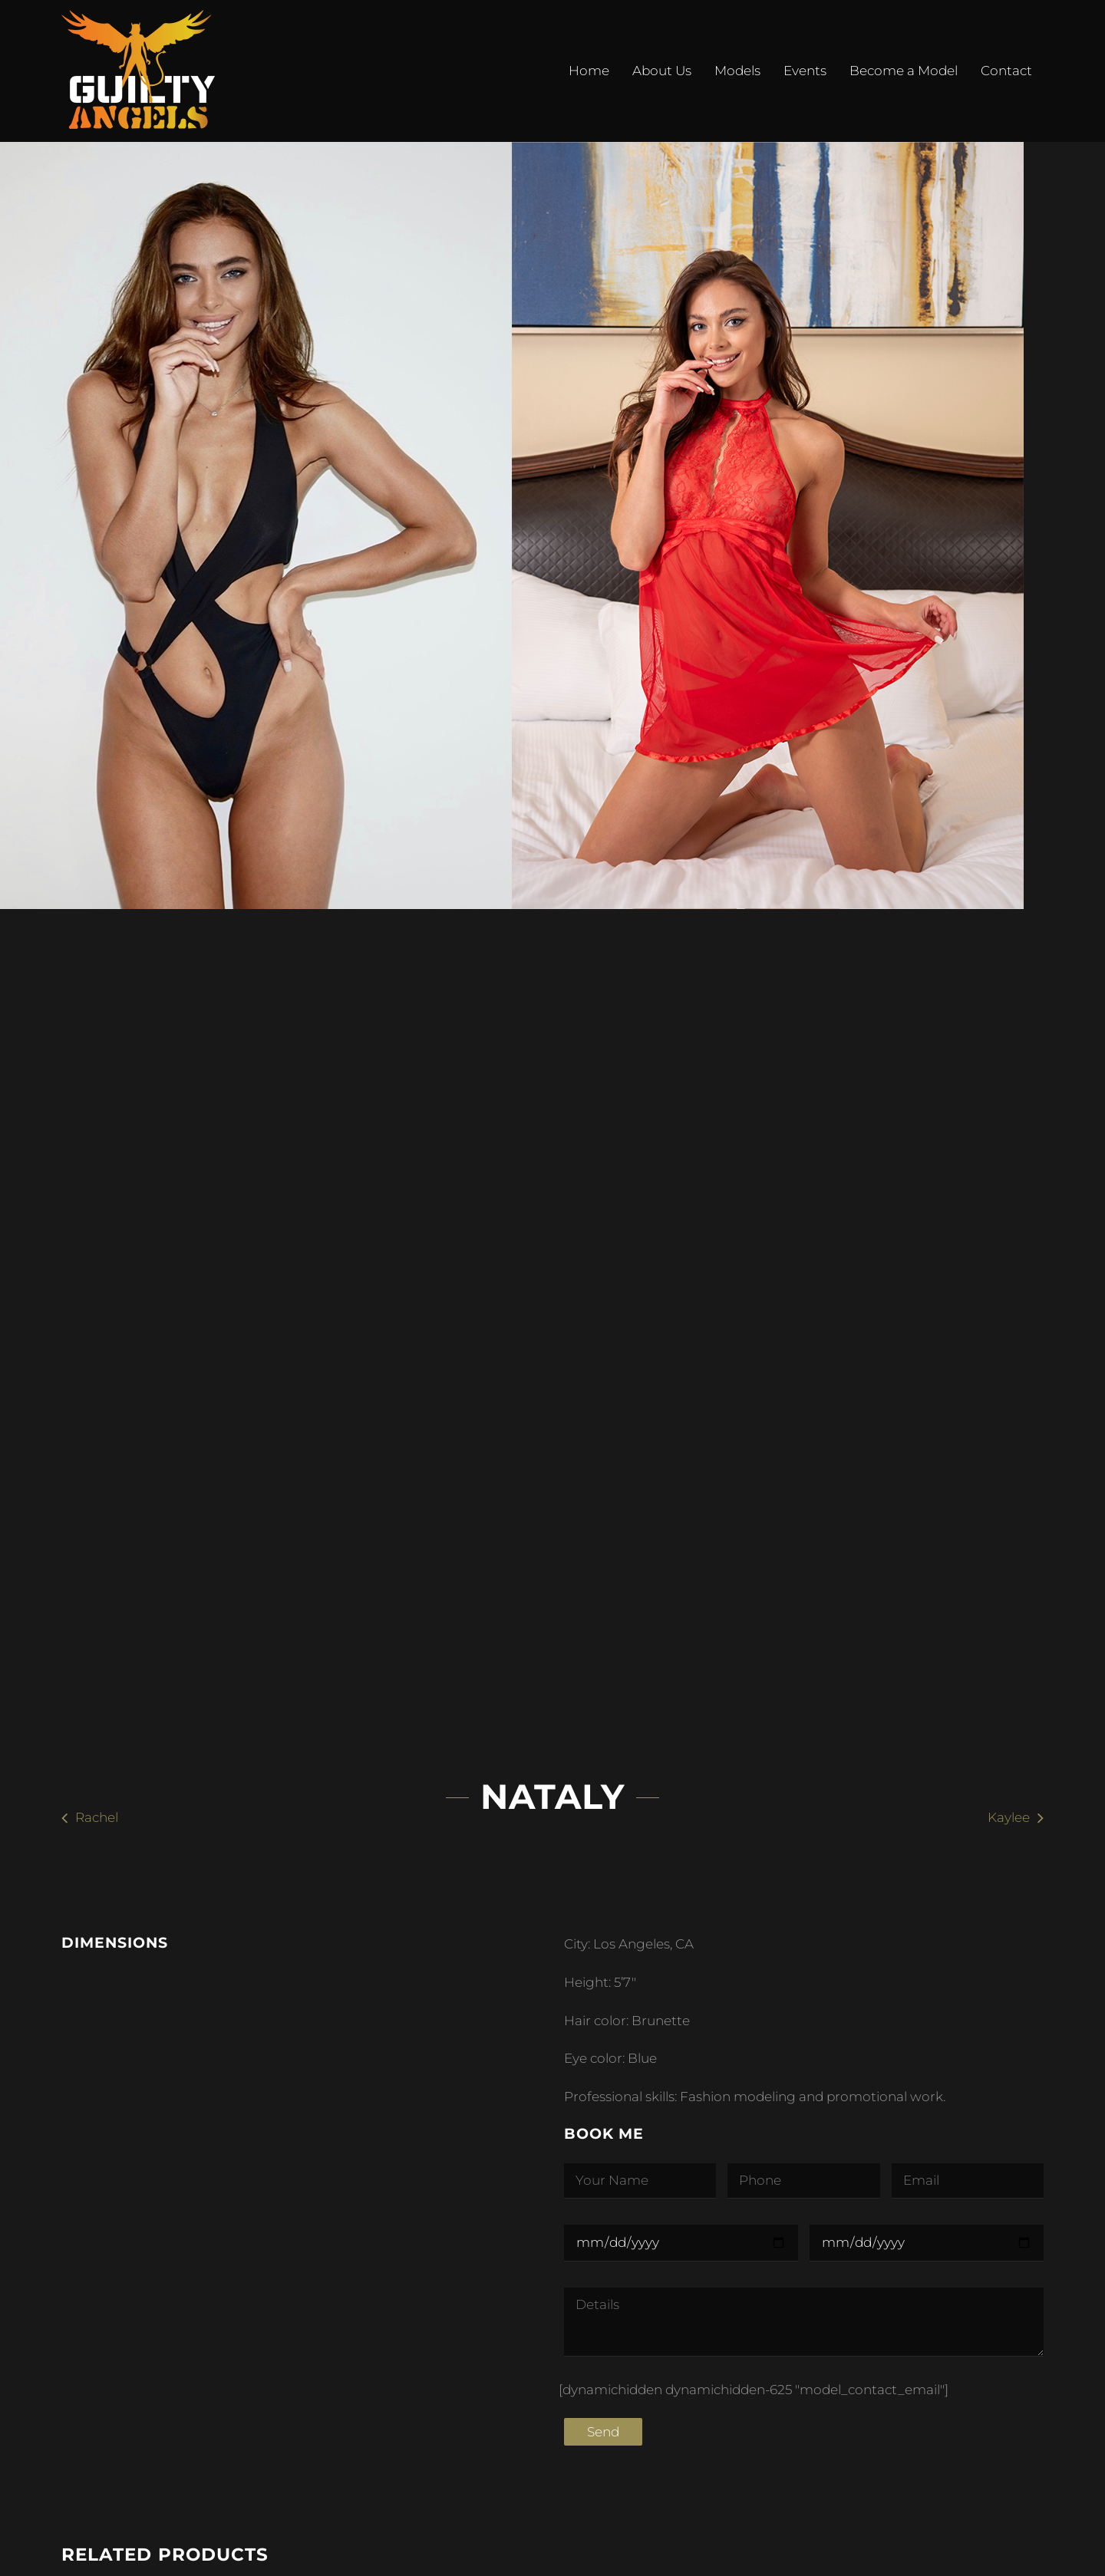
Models (737, 70)
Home (589, 70)
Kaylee (1009, 1817)
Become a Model (903, 70)
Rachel (96, 1817)
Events (804, 70)
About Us (661, 70)
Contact (1006, 70)
